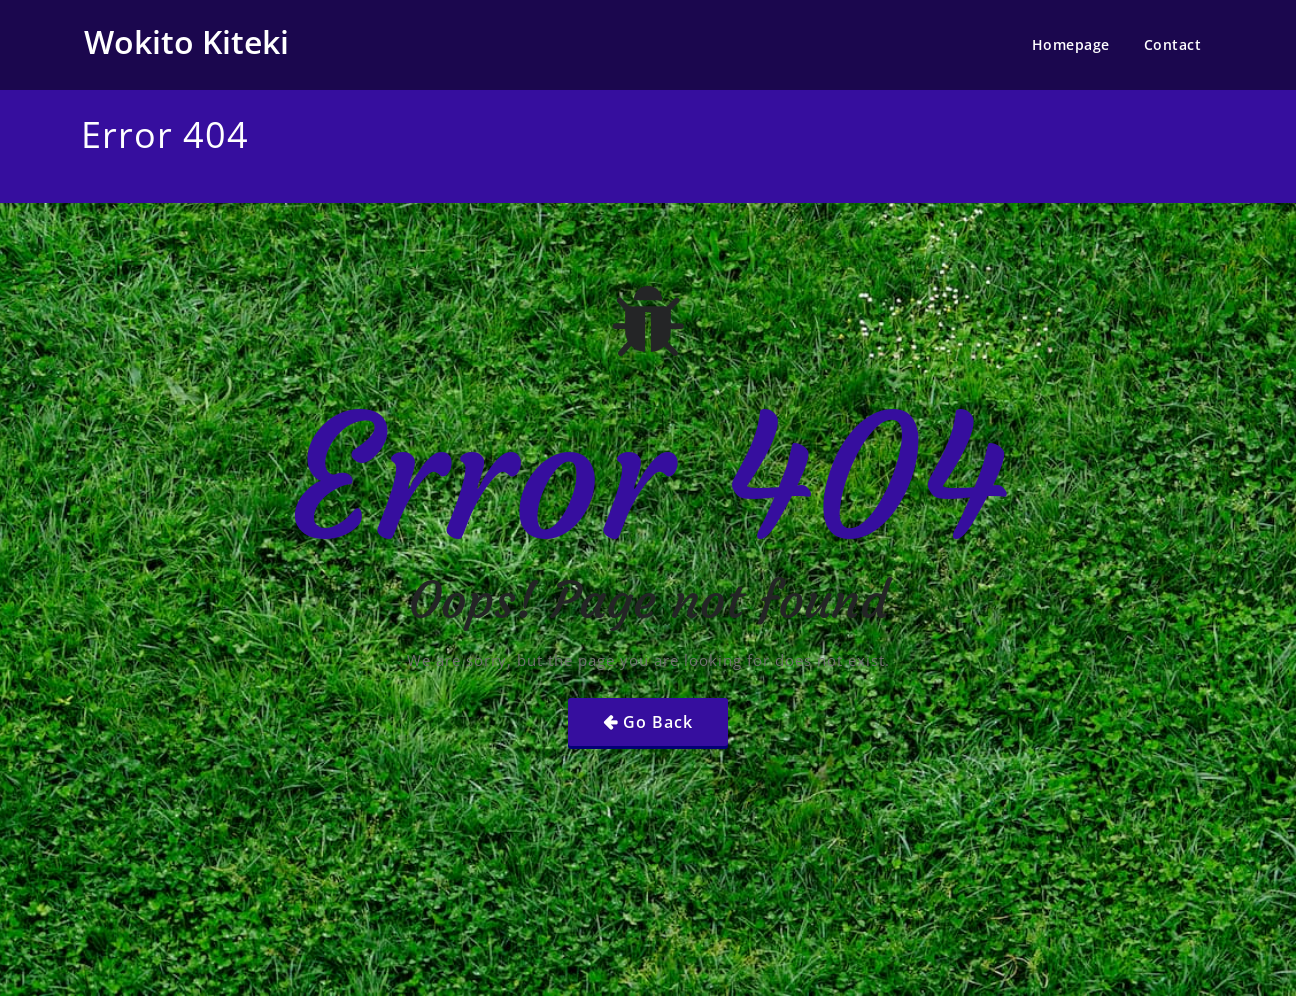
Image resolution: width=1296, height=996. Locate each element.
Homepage (1071, 44)
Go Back (658, 722)
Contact (1173, 44)
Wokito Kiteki (186, 41)
